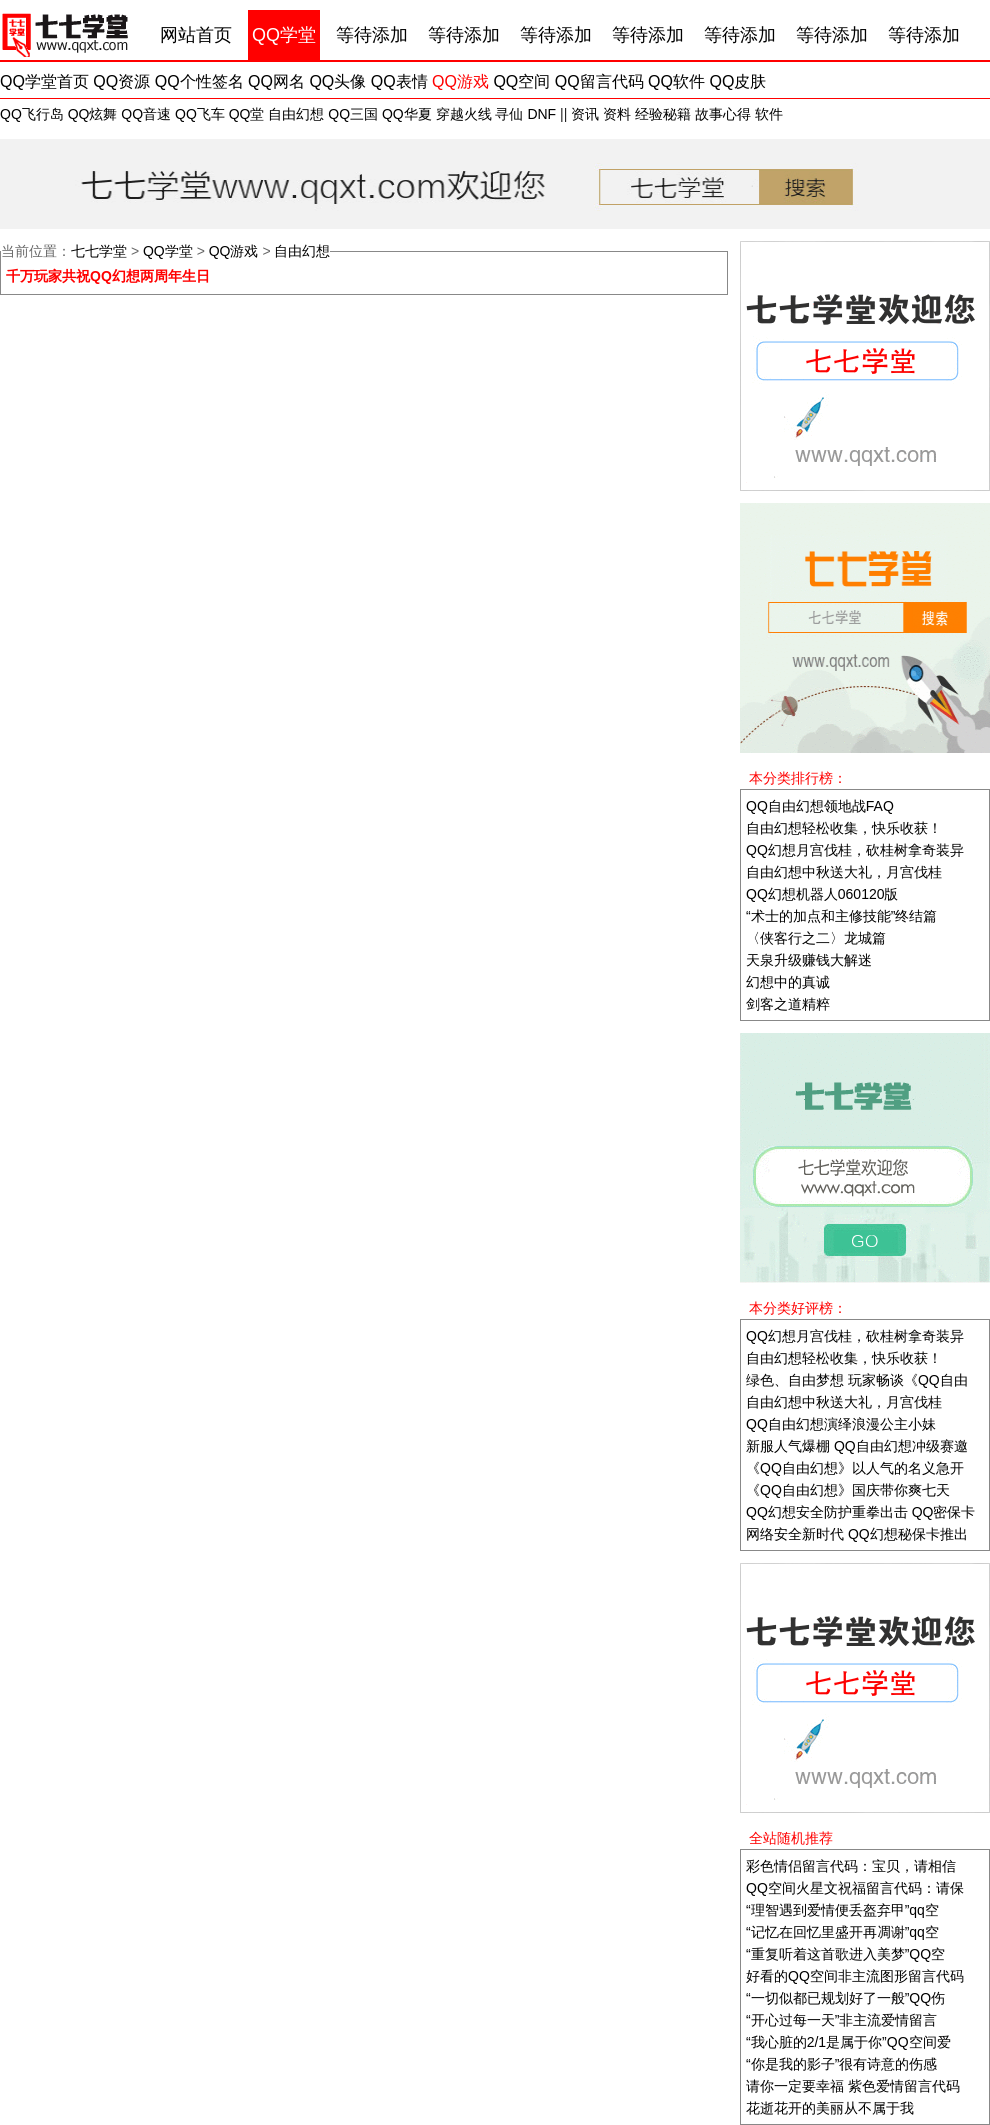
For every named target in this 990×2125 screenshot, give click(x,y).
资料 (617, 114)
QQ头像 (337, 81)
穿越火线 (464, 114)
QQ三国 (353, 114)
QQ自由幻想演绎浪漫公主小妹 (841, 1424)
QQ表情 (399, 81)
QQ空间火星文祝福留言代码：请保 (855, 1888)
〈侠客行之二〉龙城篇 (816, 938)
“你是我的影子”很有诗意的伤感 (841, 2064)
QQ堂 (247, 114)
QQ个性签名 (199, 81)
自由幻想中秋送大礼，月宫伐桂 (844, 872)
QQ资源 (121, 81)
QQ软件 (676, 81)
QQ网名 (276, 81)
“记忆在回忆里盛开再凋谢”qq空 (842, 1932)
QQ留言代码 (599, 81)
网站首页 (196, 35)
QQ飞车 (200, 114)
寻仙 (509, 114)
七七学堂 (99, 251)
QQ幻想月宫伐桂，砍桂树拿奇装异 (855, 850)
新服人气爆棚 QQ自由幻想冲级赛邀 (857, 1446)
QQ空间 (521, 81)
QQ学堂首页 (44, 81)
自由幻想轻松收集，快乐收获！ (844, 828)
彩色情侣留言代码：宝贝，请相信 (851, 1866)
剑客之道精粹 (788, 1004)
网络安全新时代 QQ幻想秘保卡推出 (857, 1534)
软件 (769, 114)
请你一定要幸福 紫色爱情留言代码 (853, 2086)
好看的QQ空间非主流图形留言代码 (855, 1976)
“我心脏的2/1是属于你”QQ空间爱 (848, 2042)
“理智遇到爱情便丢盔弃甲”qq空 (842, 1910)
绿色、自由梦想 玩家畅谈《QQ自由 (857, 1380)
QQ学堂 (284, 35)
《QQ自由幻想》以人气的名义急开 (855, 1468)
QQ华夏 (407, 114)
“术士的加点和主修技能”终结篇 (841, 916)
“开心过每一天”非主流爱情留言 (841, 2020)
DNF (541, 114)
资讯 (585, 114)
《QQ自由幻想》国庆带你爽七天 (848, 1490)
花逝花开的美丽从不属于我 (830, 2108)
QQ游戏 (460, 81)
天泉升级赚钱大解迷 (809, 960)
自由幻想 (296, 114)
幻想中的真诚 (788, 982)
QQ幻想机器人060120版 (822, 894)
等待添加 (372, 35)
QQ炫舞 (93, 114)
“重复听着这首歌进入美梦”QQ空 (845, 1954)
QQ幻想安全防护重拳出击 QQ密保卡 (860, 1512)
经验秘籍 (663, 114)
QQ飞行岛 (32, 114)
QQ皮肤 (737, 81)
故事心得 (723, 114)
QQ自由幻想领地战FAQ (820, 806)
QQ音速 (146, 114)
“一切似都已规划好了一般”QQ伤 (845, 1998)
